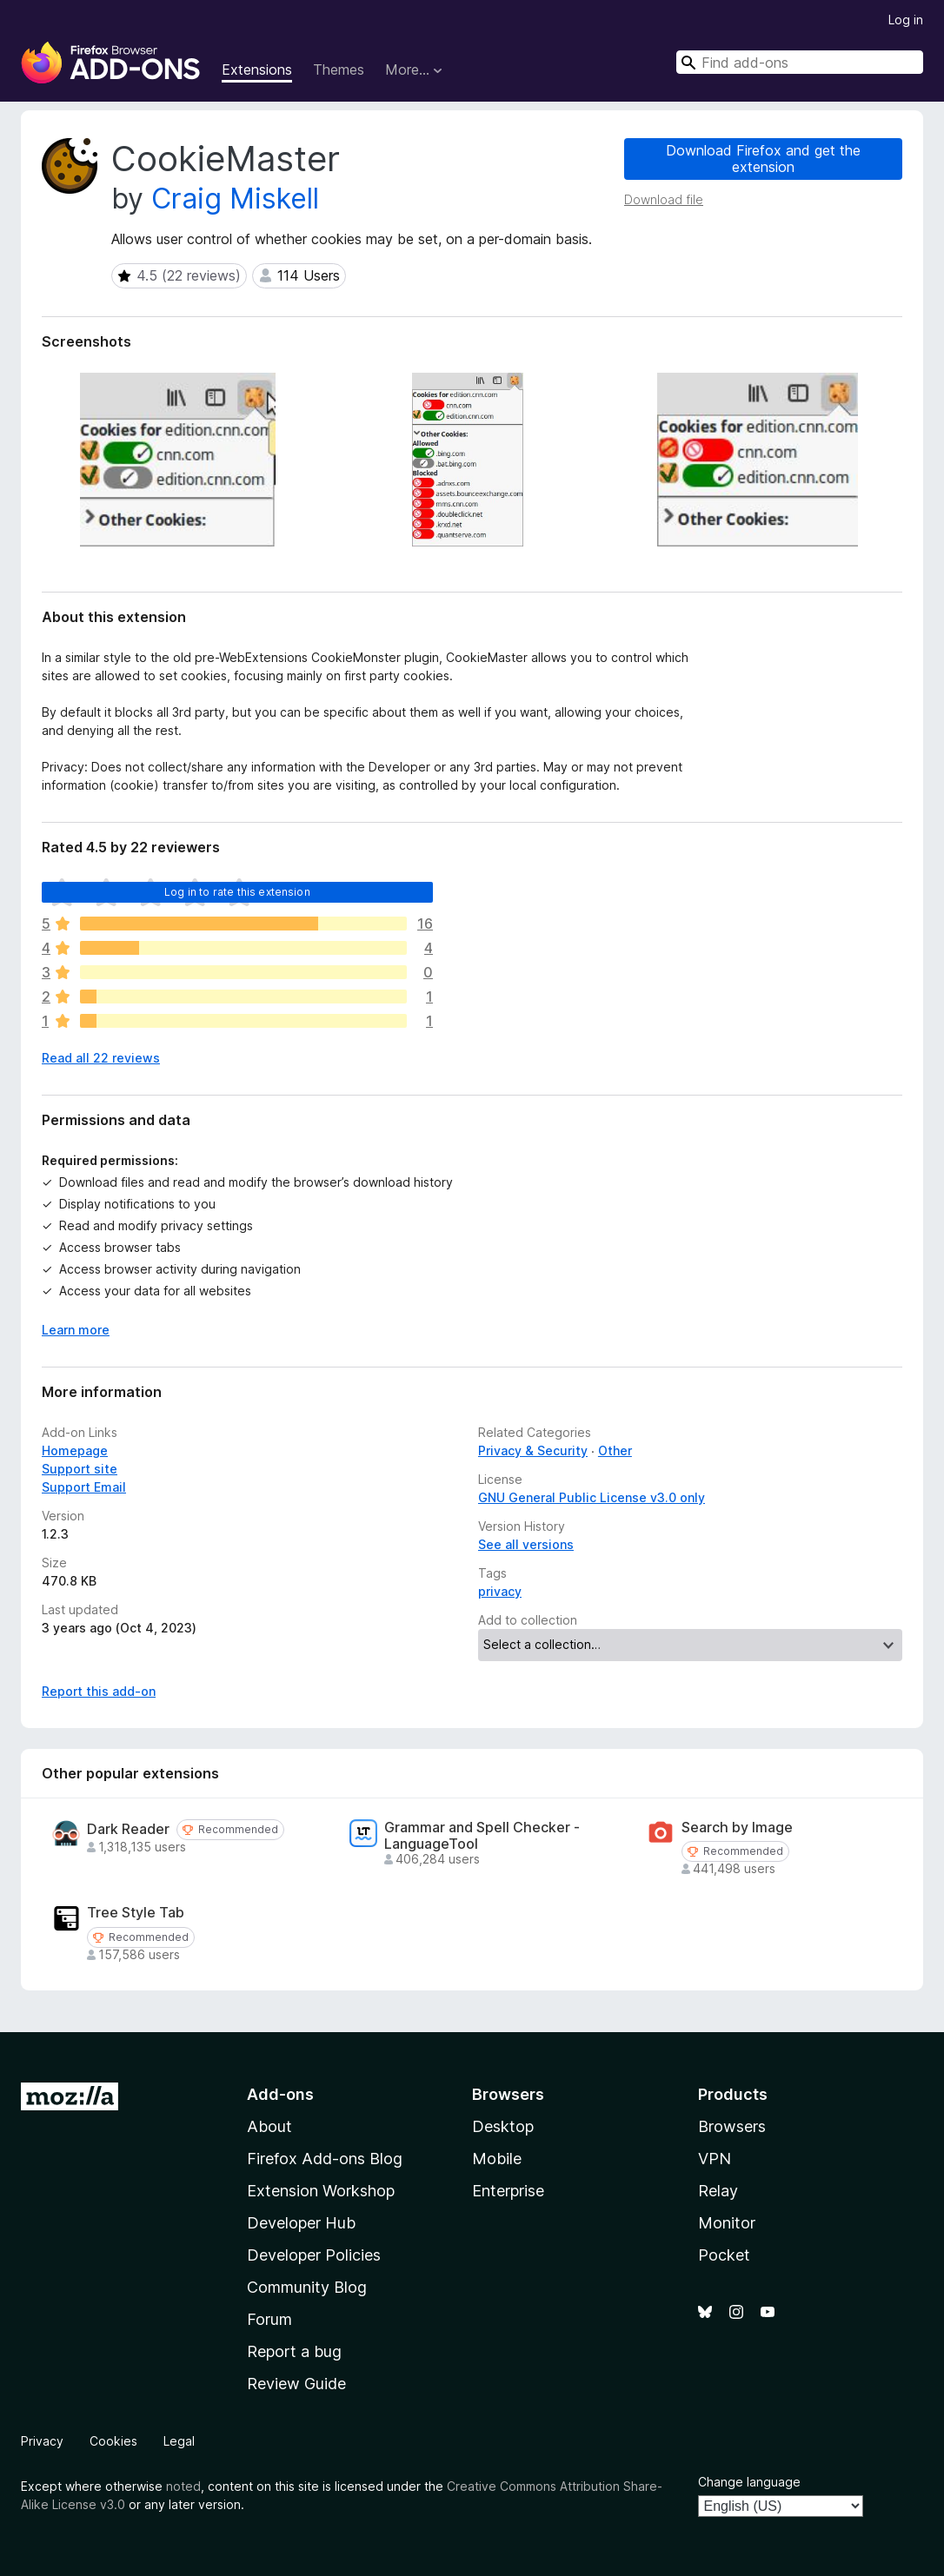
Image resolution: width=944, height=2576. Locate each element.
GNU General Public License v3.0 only (591, 1497)
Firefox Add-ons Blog (324, 2158)
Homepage (75, 1450)
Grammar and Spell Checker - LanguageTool (482, 1835)
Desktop (503, 2126)
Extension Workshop (321, 2191)
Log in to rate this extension (237, 891)
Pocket (724, 2255)
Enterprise (508, 2191)
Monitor (726, 2223)
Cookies (113, 2441)
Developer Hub (301, 2223)
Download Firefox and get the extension (763, 158)
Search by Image (737, 1827)
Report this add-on (99, 1691)
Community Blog (307, 2287)
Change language (749, 2481)
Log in (905, 19)
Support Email (84, 1487)
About (269, 2126)
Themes (338, 69)
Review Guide (296, 2383)
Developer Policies (314, 2255)
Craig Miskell (235, 198)
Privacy (42, 2441)
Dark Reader (128, 1829)
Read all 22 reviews (101, 1057)
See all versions (526, 1544)
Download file (663, 199)
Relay (718, 2191)
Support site (79, 1468)
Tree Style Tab (135, 1912)
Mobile (497, 2158)
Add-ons (280, 2094)
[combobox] (799, 62)
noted (183, 2486)
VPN (714, 2158)
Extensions (257, 69)
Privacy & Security (533, 1450)
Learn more (76, 1329)
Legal (179, 2441)
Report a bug (294, 2351)
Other (615, 1450)
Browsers (732, 2126)
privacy (500, 1591)
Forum (269, 2319)
